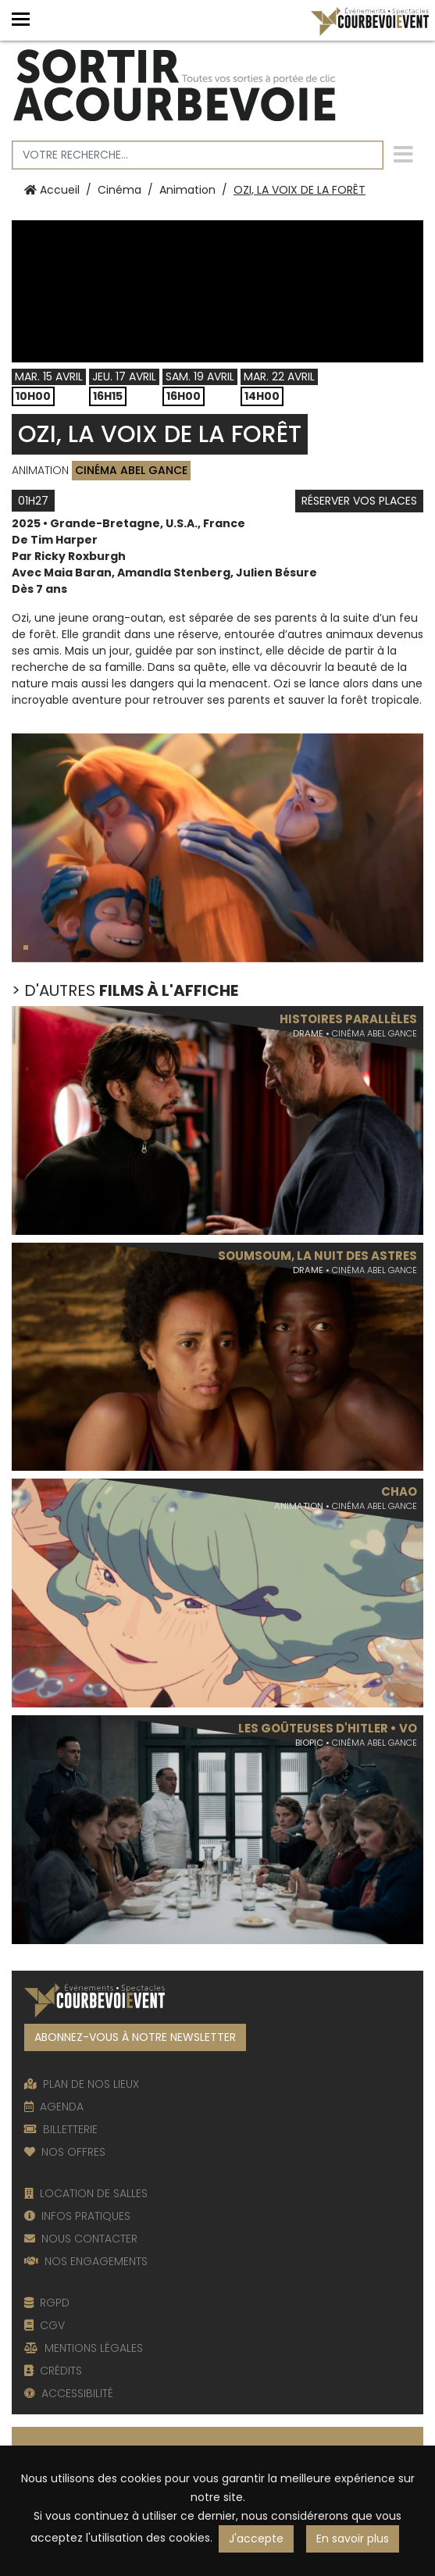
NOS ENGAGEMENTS (86, 2261)
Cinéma (119, 190)
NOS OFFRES (64, 2152)
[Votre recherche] (197, 155)
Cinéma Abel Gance (131, 470)
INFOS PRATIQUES (77, 2216)
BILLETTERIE (61, 2129)
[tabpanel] (217, 847)
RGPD (47, 2302)
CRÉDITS (53, 2370)
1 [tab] (27, 950)
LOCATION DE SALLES (86, 2193)
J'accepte (256, 2538)
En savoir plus (352, 2538)
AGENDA (54, 2106)
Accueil (52, 190)
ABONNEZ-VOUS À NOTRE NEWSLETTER (135, 2037)
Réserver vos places (359, 500)
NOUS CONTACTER (80, 2238)
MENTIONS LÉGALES (83, 2348)
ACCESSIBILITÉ (68, 2393)
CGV (44, 2325)
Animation (187, 190)
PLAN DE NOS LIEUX (81, 2084)
